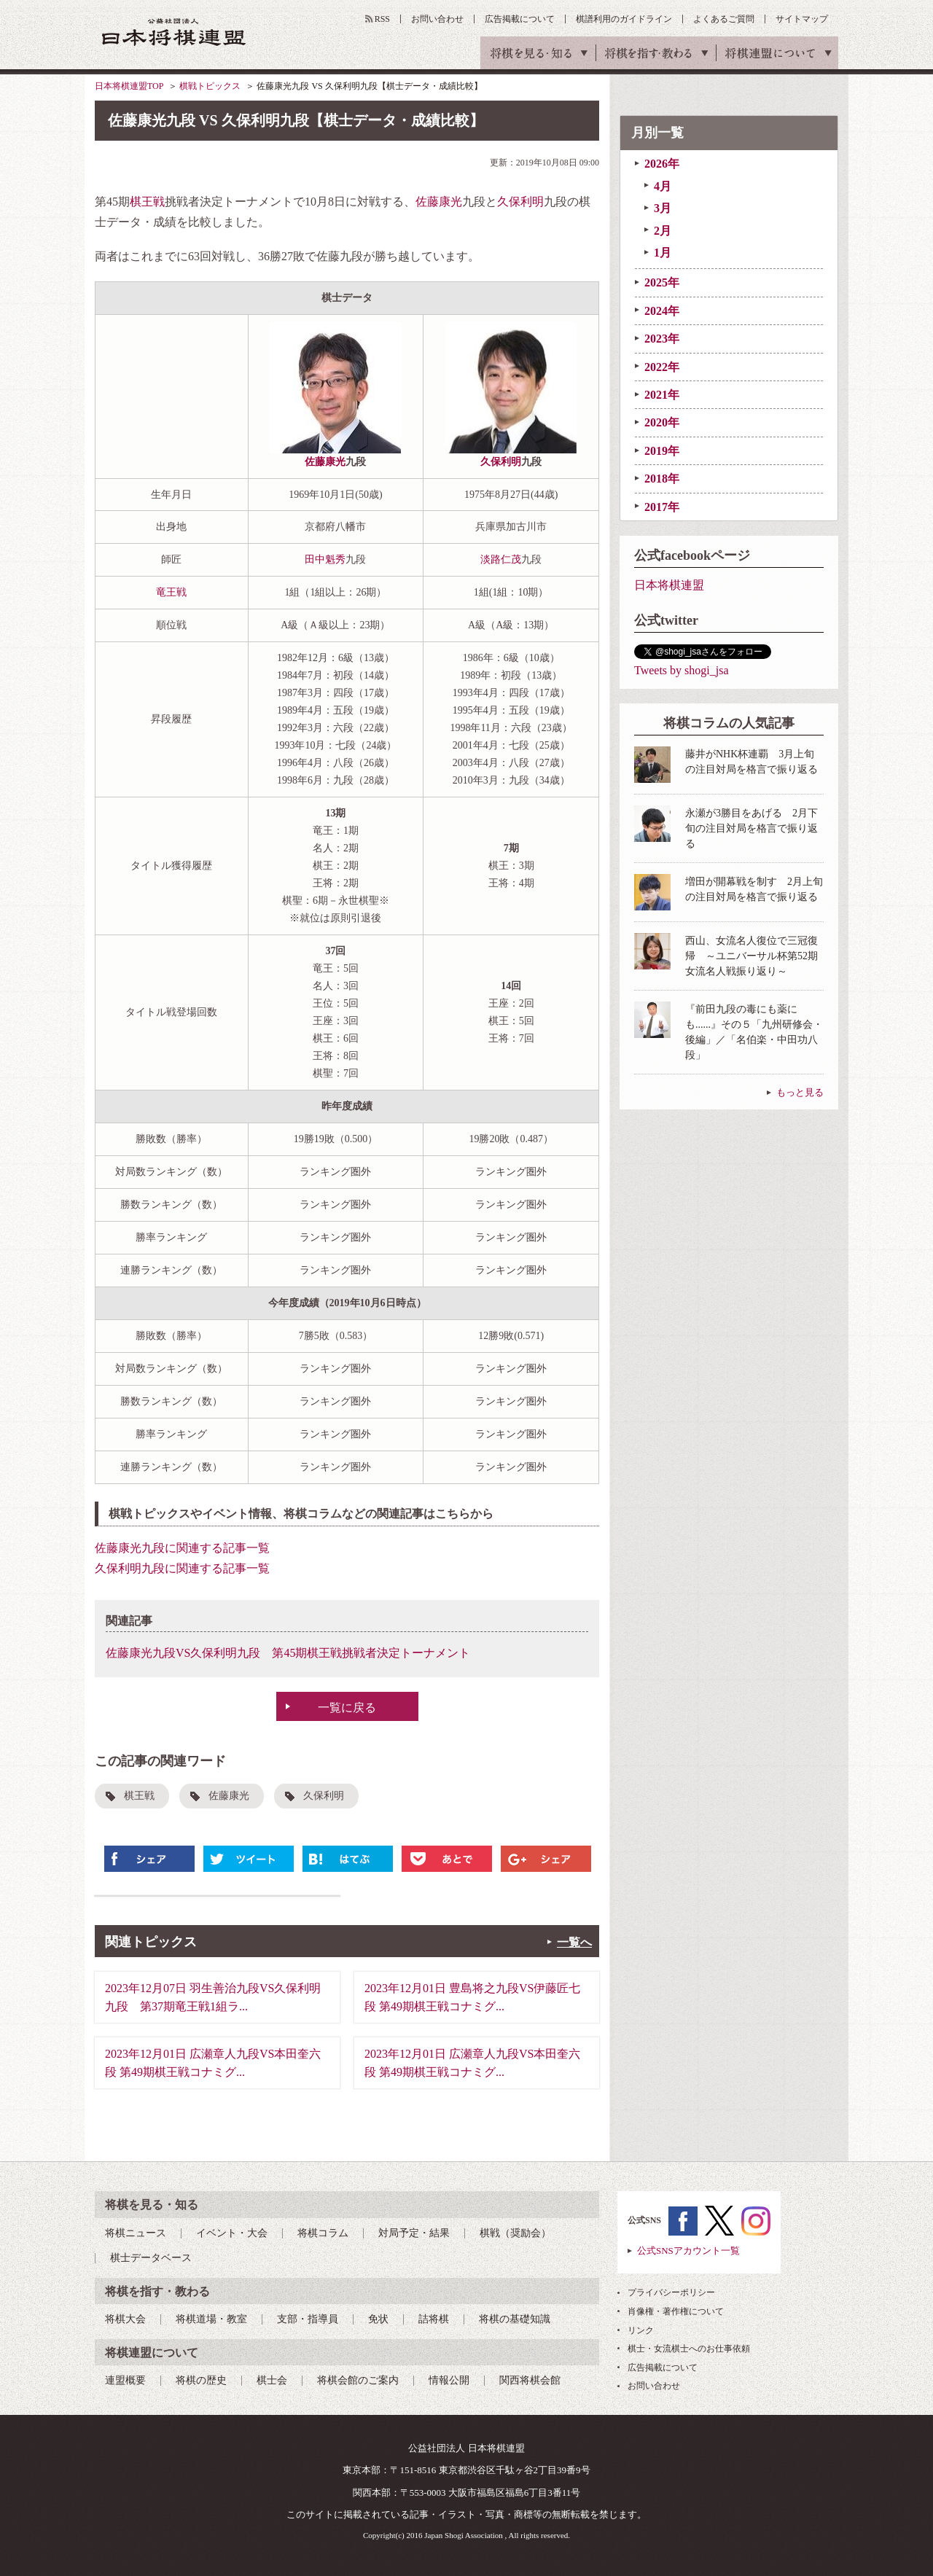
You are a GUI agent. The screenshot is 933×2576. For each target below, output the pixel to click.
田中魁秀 (325, 559)
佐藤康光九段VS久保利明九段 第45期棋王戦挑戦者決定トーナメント (288, 1653)
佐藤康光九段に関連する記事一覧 (182, 1548)
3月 (662, 208)
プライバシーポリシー (671, 2292)
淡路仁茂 (500, 559)
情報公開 (449, 2380)
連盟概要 (125, 2380)
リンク (641, 2330)
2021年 (661, 395)
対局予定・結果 (414, 2233)
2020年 (661, 422)
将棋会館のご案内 (358, 2380)
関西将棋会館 (530, 2380)
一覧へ (574, 1942)
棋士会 (272, 2380)
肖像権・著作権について (676, 2311)
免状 (378, 2319)
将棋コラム (322, 2233)
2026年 (661, 163)
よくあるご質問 (723, 19)
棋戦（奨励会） (515, 2233)
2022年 (661, 367)
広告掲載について (520, 19)
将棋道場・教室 (211, 2319)
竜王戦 (171, 592)
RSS (382, 19)
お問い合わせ (437, 19)
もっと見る (800, 1092)
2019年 (661, 451)
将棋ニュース (135, 2233)
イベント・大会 (232, 2233)
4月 (662, 186)
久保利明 (520, 201)
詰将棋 (433, 2319)
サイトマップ (802, 19)
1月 (662, 252)
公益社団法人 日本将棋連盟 (174, 32)
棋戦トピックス (210, 86)
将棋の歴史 (201, 2380)
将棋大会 (125, 2319)
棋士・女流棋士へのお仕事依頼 (689, 2348)
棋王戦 (147, 201)
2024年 (661, 311)
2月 (662, 231)
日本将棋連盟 (669, 585)
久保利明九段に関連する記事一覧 (182, 1568)
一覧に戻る (347, 1707)
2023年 (661, 338)
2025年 (661, 282)
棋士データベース (151, 2257)
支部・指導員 (307, 2319)
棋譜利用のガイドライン (624, 19)
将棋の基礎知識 (514, 2319)
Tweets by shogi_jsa (681, 670)
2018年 (661, 478)
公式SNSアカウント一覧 (688, 2250)
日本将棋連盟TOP (129, 86)
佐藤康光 (438, 201)
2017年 (661, 507)
